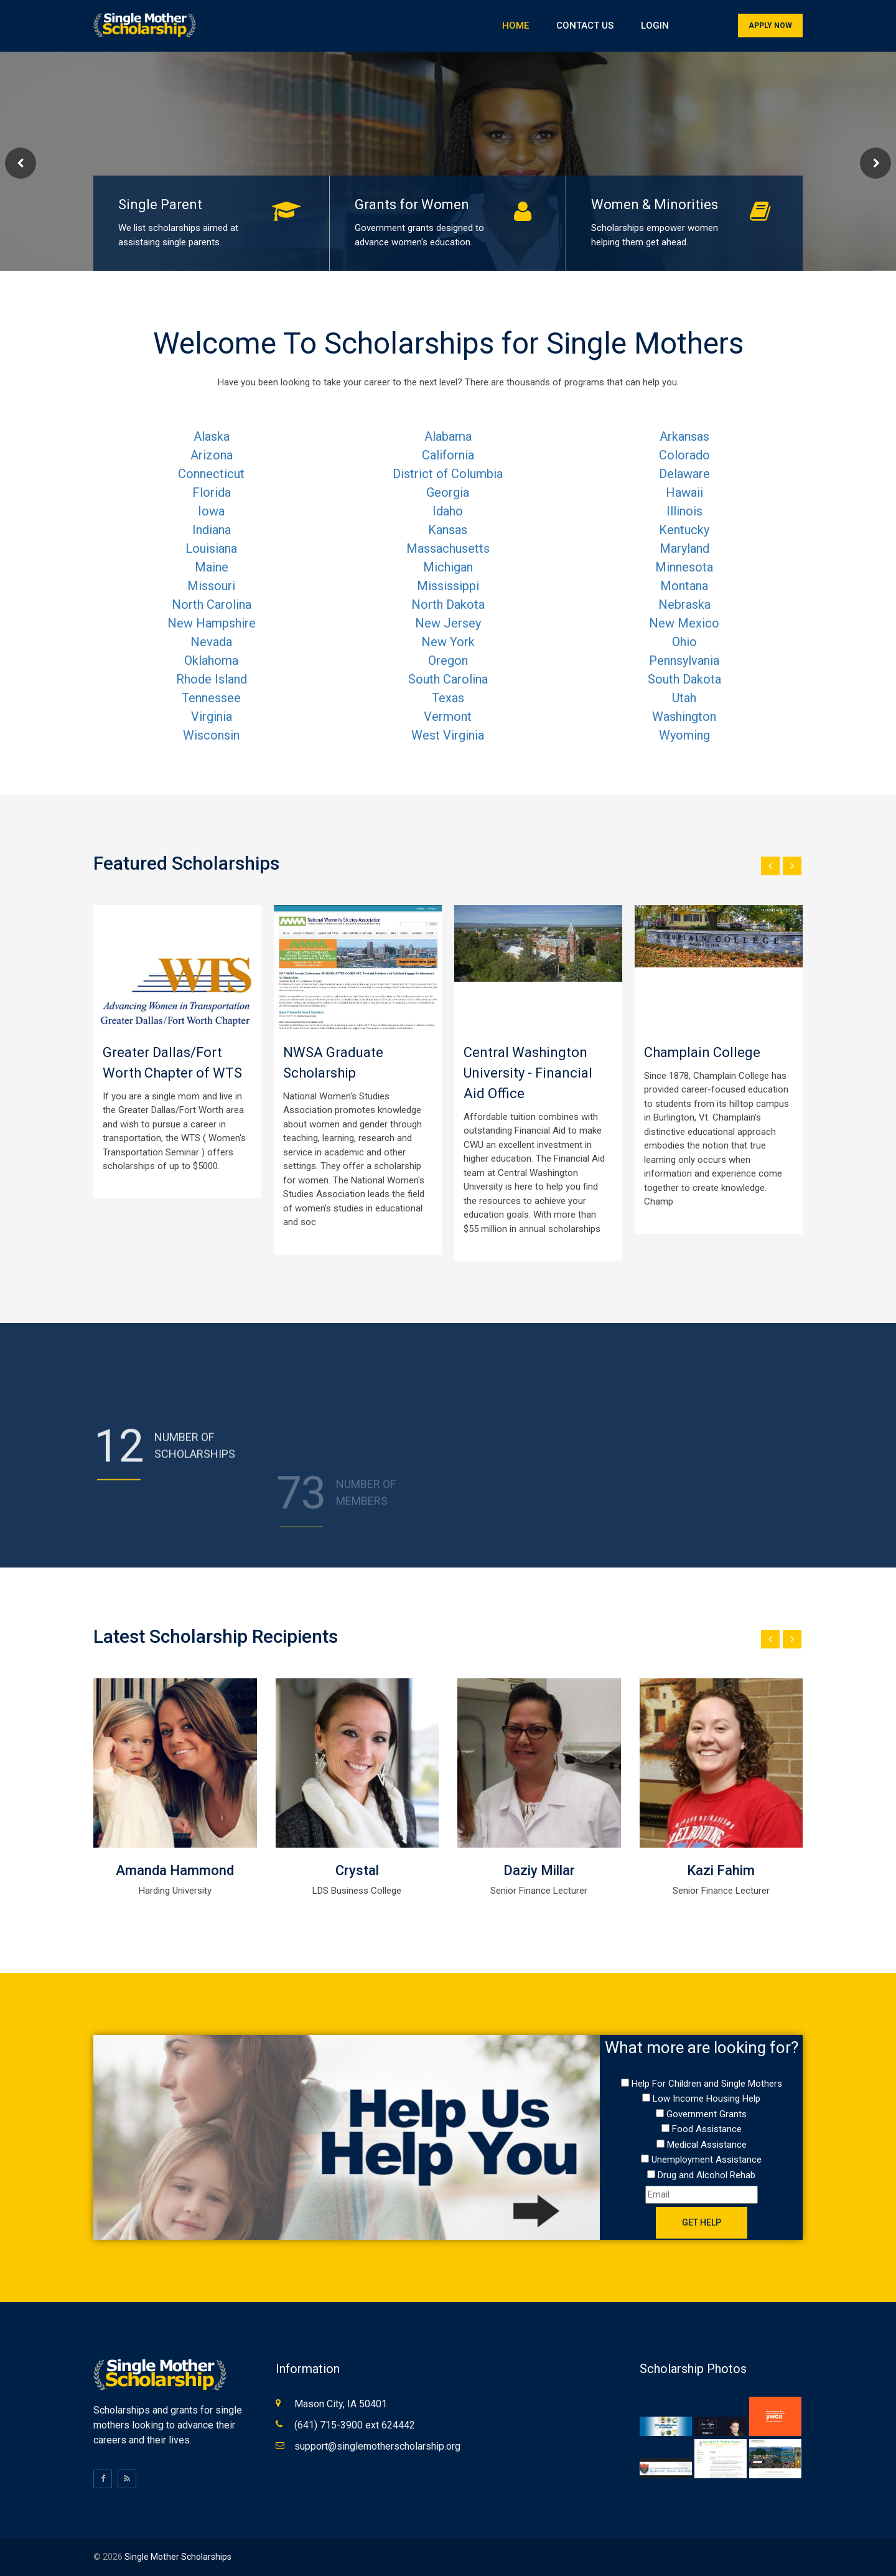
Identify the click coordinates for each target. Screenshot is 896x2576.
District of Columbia (448, 473)
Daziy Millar (539, 1870)
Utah (684, 697)
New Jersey (448, 623)
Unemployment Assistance (706, 2159)
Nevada (211, 641)
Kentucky (684, 529)
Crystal (357, 1870)
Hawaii (684, 492)
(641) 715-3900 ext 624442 (354, 2425)
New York (448, 641)
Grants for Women (412, 204)
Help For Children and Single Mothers (707, 2083)
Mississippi (448, 585)
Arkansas (684, 436)
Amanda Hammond (175, 1870)
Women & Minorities (654, 204)
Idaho (447, 511)
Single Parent (160, 204)
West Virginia (447, 735)
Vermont (448, 716)
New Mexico (684, 623)
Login (655, 25)
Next (875, 163)
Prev (20, 163)
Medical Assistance (707, 2144)
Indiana (211, 529)
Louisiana (211, 548)
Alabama (448, 436)
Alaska (212, 436)
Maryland (684, 548)
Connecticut (211, 473)
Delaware (684, 473)
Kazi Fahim (721, 1870)
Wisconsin (211, 735)
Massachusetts (448, 548)
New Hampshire (211, 623)
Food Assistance (707, 2129)
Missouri (211, 585)
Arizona (211, 455)
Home (515, 25)
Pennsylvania (684, 660)
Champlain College (702, 1052)
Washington (684, 716)
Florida (211, 492)
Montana (684, 585)
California (448, 455)
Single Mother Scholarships (177, 2557)
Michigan (448, 567)
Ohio (684, 641)
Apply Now (770, 25)
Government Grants (706, 2114)
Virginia (211, 716)
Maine (211, 567)
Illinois (684, 511)
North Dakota (448, 604)
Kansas (447, 529)
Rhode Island (211, 679)
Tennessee (211, 697)
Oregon (448, 660)
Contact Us (585, 25)
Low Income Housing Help (706, 2098)
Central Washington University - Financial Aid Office (528, 1073)
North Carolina (211, 604)
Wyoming (684, 735)
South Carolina (448, 679)
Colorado (684, 455)
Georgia (447, 492)
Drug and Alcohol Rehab (706, 2175)
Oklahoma (211, 660)
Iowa (211, 511)
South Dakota (684, 679)
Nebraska (684, 604)
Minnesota (684, 567)
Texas (448, 697)
